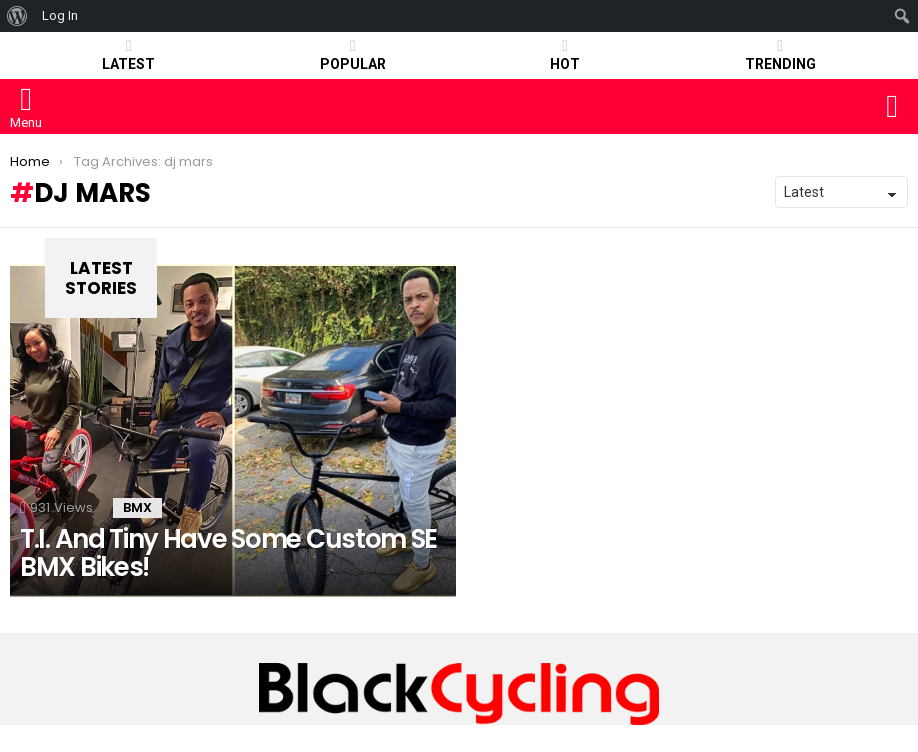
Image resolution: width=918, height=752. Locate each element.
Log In (60, 15)
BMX (137, 507)
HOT (565, 55)
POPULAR (353, 55)
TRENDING (780, 55)
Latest (128, 55)
